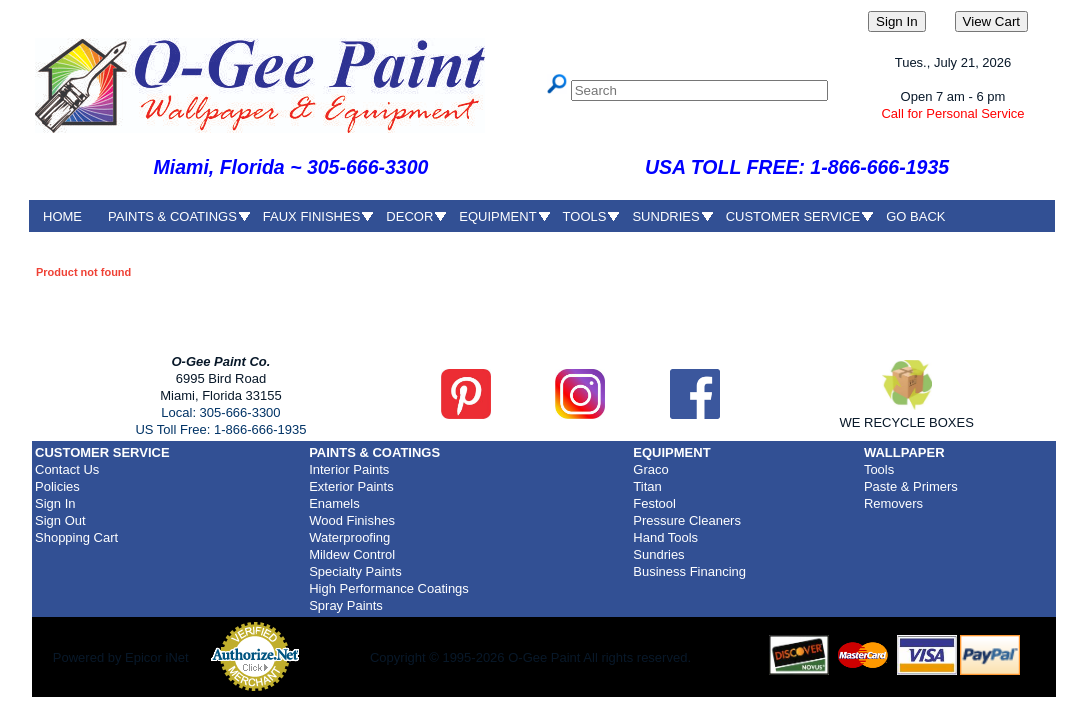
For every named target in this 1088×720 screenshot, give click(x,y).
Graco (650, 469)
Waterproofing (349, 537)
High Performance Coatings (389, 588)
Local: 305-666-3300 (220, 412)
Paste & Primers (911, 486)
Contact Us (67, 469)
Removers (893, 503)
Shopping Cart (76, 537)
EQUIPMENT (497, 216)
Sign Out (60, 520)
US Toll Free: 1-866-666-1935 (220, 429)
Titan (647, 486)
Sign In (55, 503)
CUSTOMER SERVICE (793, 216)
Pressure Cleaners (687, 520)
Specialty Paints (355, 571)
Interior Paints (349, 469)
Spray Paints (346, 605)
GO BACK (915, 216)
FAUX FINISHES (312, 216)
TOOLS (585, 216)
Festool (654, 503)
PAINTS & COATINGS (172, 216)
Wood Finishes (352, 520)
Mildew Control (352, 554)
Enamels (334, 503)
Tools (879, 469)
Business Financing (689, 571)
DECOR (409, 216)
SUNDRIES (665, 216)
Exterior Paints (351, 486)
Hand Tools (665, 537)
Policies (57, 486)
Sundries (658, 554)
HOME (62, 216)
